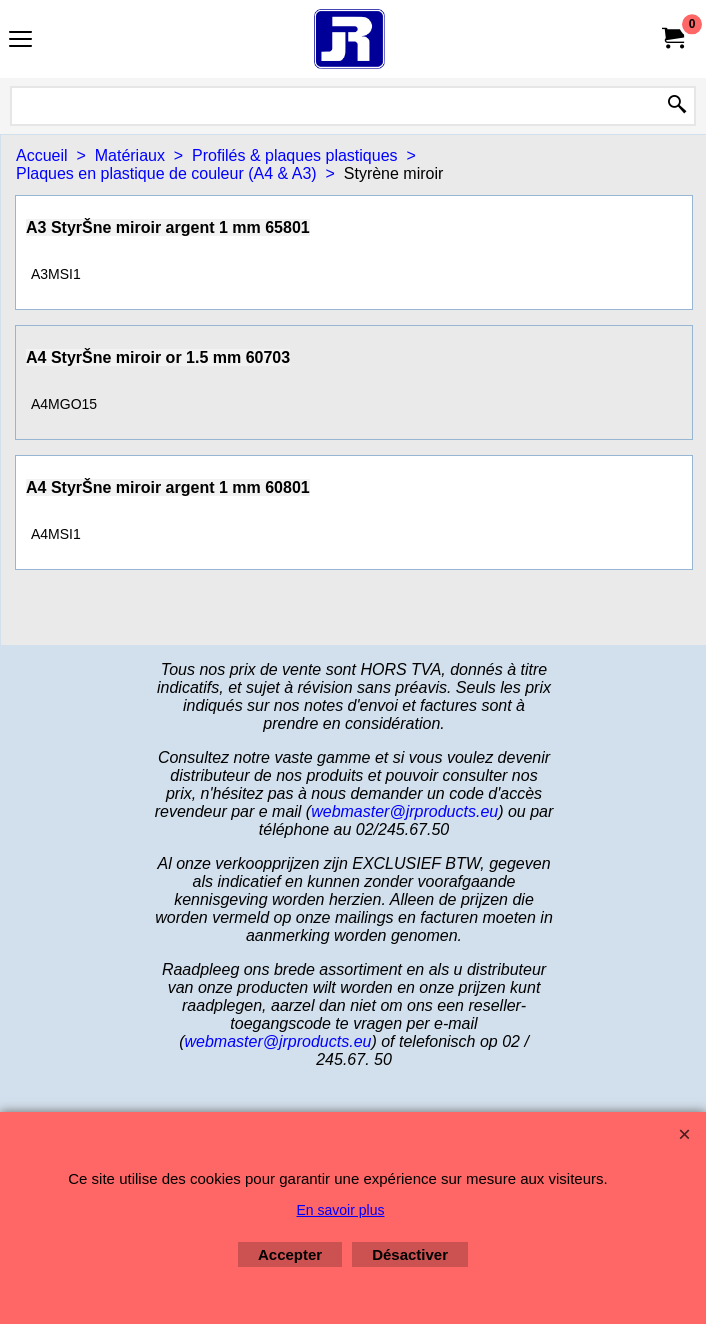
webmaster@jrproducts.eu (404, 811)
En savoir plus (341, 1210)
